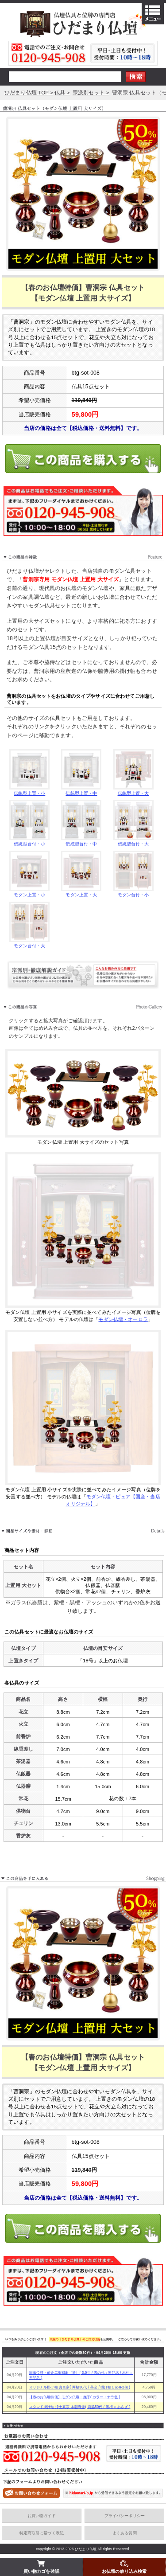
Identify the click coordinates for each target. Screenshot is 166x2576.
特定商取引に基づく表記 (41, 2533)
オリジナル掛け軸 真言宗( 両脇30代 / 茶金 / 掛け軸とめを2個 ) (79, 2387)
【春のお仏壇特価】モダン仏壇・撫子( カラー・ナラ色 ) (74, 2397)
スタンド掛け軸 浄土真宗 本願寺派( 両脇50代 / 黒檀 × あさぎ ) (80, 2407)
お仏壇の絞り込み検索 (124, 2566)
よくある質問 (124, 2533)
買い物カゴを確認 (41, 2566)
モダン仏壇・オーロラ (122, 1319)
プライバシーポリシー (124, 2515)
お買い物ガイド (41, 2515)
